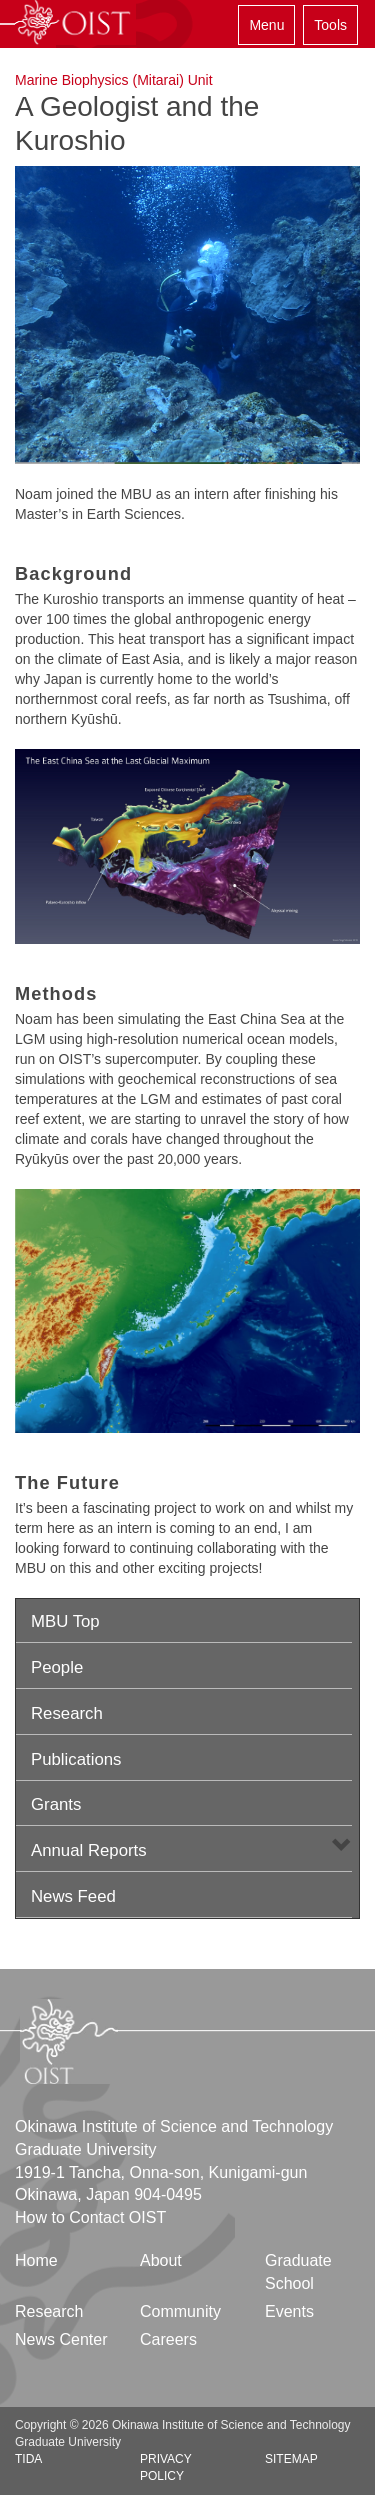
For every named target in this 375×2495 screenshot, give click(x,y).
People (57, 1667)
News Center (61, 2339)
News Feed (73, 1896)
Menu (266, 25)
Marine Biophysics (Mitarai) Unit (114, 80)
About (161, 2260)
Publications (76, 1759)
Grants (56, 1804)
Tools (330, 25)
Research (67, 1713)
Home (36, 2260)
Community (180, 2311)
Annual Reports (89, 1850)
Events (289, 2311)
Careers (168, 2339)
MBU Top (65, 1621)
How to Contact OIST (90, 2217)
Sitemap (291, 2459)
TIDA (28, 2459)
